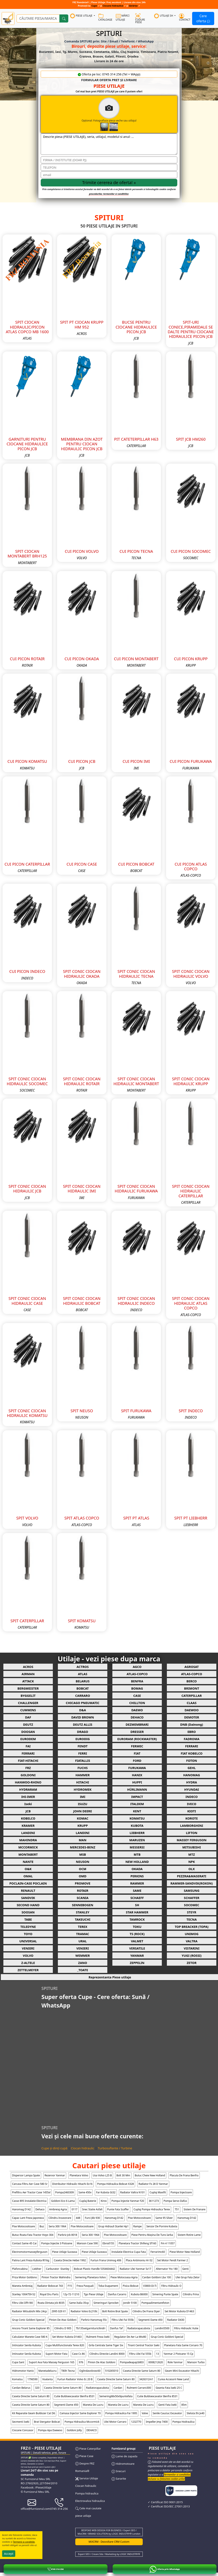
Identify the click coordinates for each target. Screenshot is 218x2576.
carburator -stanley (57, 2269)
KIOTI (191, 1811)
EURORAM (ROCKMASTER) (137, 1739)
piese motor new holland (185, 2252)
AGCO (137, 1667)
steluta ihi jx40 (195, 2413)
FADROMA (192, 1739)
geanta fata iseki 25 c (169, 2388)
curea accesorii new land (173, 2379)
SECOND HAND (28, 1905)
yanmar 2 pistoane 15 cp (178, 2354)
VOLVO (28, 1955)
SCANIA (82, 1898)
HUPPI (137, 1782)
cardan (117, 2388)
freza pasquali (85, 2286)
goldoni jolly (74, 2430)
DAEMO (137, 1710)
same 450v (84, 2192)
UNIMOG (191, 1934)
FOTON (191, 1760)
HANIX (137, 1775)
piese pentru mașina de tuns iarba (152, 2235)
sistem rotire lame (189, 2235)
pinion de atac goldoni (63, 2320)
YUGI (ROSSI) (191, 1955)
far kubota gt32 (106, 2192)
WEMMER (82, 1955)
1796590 (32, 2379)
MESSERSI (137, 1847)
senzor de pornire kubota (161, 2226)
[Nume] (109, 160)
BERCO (191, 1681)
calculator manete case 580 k (30, 2337)
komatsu (17, 2379)
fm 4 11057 (168, 2243)
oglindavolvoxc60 (90, 2371)
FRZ (28, 1768)
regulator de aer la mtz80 (130, 2337)
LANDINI (28, 1833)
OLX (192, 1869)
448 (78, 2218)
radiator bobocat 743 (50, 2286)
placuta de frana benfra (184, 2175)
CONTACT (184, 17)
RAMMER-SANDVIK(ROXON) (191, 1883)
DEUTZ (28, 1724)
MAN (83, 1840)
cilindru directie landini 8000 (107, 2354)
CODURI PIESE (140, 18)
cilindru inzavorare (59, 2218)
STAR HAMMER (137, 1912)
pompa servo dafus (175, 2201)
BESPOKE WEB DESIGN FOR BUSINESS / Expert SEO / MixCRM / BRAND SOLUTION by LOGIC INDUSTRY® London (109, 2532)
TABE (28, 1919)
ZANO (82, 1963)
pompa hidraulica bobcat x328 (115, 2184)
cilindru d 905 (62, 2328)
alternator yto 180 (167, 2269)
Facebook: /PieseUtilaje (36, 2487)
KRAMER (28, 1825)
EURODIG (82, 1739)
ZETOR (191, 1963)
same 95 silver (164, 2218)
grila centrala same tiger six (106, 2345)
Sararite (119, 2478)
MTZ (191, 1854)
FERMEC (137, 1746)
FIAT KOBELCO (192, 1753)
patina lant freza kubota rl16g (30, 2260)
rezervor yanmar (55, 2175)
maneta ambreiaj (22, 2286)
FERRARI (191, 1746)
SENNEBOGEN (82, 1905)
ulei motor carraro (115, 2422)
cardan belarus (21, 2388)
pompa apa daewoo (50, 2430)
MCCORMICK (28, 1847)
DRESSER (137, 1732)
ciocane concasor (22, 2430)
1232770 (136, 2422)
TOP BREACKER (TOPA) (191, 1926)
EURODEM (28, 1739)
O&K (28, 1869)
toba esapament (108, 2286)
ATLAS (82, 1674)
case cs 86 (78, 2354)
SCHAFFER (191, 1898)
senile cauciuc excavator (167, 2413)
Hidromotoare (123, 2464)
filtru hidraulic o (171, 2286)
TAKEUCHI (82, 1919)
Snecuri (119, 2471)
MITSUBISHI (191, 1847)
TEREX (82, 1926)
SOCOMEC (191, 1905)
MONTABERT (28, 1854)
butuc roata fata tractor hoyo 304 (32, 2235)
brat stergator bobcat (47, 2422)
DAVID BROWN (82, 1717)
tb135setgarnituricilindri (90, 2328)
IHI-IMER (28, 1796)
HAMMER (82, 1775)
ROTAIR (82, 1890)
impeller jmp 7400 (157, 2422)
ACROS (28, 1667)
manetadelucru (47, 2371)
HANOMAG (191, 1775)
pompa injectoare (181, 2192)
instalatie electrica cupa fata (128, 2252)
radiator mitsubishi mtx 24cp (29, 2311)
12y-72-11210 (71, 2294)
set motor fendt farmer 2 (172, 2260)
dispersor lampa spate (26, 2175)
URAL (82, 1941)
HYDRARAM (28, 1789)
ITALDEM (137, 1804)
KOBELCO (28, 1818)
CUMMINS (28, 1710)
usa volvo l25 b (102, 2175)
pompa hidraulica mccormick (81, 2422)
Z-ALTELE (28, 1963)
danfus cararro (117, 2294)
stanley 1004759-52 (23, 2294)
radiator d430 (175, 2320)
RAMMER (137, 1883)
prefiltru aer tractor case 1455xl (31, 2192)
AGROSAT (191, 1667)
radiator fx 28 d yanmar (153, 2184)
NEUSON (82, 1861)
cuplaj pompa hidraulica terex (152, 2209)
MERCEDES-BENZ (82, 1847)
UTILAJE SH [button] (164, 15)
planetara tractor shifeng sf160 (137, 2243)
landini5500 (162, 2328)
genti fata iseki (167, 2405)
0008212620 (155, 2362)
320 (37, 2388)
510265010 (111, 2371)
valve (145, 2413)
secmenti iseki (20, 2422)
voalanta (47, 2379)
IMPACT (137, 1796)
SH (137, 1905)
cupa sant (18, 2362)
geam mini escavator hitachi (182, 2371)
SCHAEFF (137, 1898)
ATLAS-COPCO (137, 1674)
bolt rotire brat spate (115, 2311)
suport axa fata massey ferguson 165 (51, 2362)
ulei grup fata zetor (188, 2277)
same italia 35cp (79, 2303)
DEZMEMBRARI (137, 1724)
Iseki (28, 1804)
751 (177, 2209)
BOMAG (137, 1688)
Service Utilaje (86, 2478)
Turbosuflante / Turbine (115, 2148)
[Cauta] (63, 18)
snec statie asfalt (92, 2209)
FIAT (137, 1753)
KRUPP (82, 1825)
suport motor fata (56, 2354)
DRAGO (82, 1732)
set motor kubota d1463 (179, 2311)
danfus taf (116, 2328)
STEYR (191, 1912)
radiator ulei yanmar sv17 (135, 2269)
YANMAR (137, 1955)
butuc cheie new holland (150, 2175)
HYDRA (191, 1782)
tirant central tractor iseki (143, 2345)
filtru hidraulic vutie (186, 2328)
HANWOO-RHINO (28, 1782)
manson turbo (196, 2362)
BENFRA (137, 1681)
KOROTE (191, 1818)
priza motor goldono (24, 2277)
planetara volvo (79, 2175)
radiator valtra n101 (132, 2192)
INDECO (192, 1796)
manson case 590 (87, 2243)
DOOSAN (28, 1732)
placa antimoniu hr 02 (139, 2260)
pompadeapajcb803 (132, 2362)
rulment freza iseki (98, 2337)
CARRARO (82, 1695)
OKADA (137, 1869)
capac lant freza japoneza (28, 2218)
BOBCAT (82, 1688)
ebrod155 (108, 2243)
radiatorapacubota (138, 2328)
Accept (8, 2554)
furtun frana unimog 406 (106, 2260)
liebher (36, 2269)
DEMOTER (191, 1717)
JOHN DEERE (82, 1811)
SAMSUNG (192, 1890)
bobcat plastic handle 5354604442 (94, 2269)
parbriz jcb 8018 (67, 2235)
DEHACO (137, 1717)
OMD (82, 1876)
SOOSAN (28, 1912)
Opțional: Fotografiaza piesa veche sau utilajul (127, 114)
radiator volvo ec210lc (84, 2311)
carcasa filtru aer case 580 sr (30, 2184)
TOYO (28, 1934)
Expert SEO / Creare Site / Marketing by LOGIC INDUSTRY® (109, 2554)
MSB (82, 1854)
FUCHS (83, 1768)
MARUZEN (137, 1840)
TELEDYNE (28, 1926)
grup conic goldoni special (28, 2320)
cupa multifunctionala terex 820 (65, 2345)
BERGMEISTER (28, 1688)
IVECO (191, 1804)
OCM (82, 1869)
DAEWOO (192, 1710)
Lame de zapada (124, 2456)
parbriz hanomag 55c (94, 2320)
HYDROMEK (82, 1789)
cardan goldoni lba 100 (156, 2277)
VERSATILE (137, 1948)
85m (184, 2405)
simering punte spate (165, 2294)
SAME (137, 1890)
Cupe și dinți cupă (54, 2148)
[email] (109, 174)
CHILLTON (137, 1703)
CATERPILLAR (192, 1695)
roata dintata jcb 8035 (51, 2303)
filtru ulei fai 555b (123, 2320)
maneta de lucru (93, 2405)
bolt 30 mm (123, 2175)
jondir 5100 (130, 2303)
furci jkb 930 (92, 2218)
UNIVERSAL (28, 1941)
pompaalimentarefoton (155, 2303)
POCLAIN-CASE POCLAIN (28, 1883)
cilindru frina (191, 2294)
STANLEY (82, 1912)
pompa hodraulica (183, 2422)
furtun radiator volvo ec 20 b (74, 2379)
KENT (137, 1811)
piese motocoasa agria (124, 2277)
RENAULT (28, 1890)
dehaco (40, 2209)
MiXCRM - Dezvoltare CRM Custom (109, 2542)
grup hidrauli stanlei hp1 (113, 2226)
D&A (82, 1710)
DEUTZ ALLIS (82, 1724)
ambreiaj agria (58, 2209)
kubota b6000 (139, 2294)
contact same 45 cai (24, 2243)
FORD (137, 1760)
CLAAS (192, 1703)
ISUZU (82, 1804)
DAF (28, 1717)
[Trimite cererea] (109, 182)
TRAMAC (82, 1934)
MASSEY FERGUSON (191, 1840)
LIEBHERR (137, 1833)
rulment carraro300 (139, 2388)
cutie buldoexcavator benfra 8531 (74, 2396)
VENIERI (28, 1948)
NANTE (28, 1861)
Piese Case (84, 2456)
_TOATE (82, 1970)
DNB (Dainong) (191, 1724)
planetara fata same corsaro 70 (183, 2345)
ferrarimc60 (157, 2252)
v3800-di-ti (150, 2286)
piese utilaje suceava (64, 2252)
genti (185, 2269)
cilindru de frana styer (146, 2311)
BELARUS (82, 1681)
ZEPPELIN (137, 1963)
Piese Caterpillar (88, 2448)
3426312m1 (146, 2379)
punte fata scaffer (118, 2209)
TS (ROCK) (137, 1934)
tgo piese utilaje (93, 2294)
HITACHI (82, 1782)
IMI (82, 1796)
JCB (28, 1811)
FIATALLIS (82, 1760)
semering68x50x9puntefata (115, 2396)
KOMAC (82, 1818)
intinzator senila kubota (26, 2345)
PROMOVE (82, 1883)
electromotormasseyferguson (30, 2252)
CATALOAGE (105, 17)
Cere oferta (203, 18)
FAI (28, 1746)
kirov (104, 2201)
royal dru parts (49, 2294)
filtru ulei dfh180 (22, 2303)
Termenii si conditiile (24, 2541)
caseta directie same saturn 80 (141, 2371)
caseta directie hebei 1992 (70, 2260)
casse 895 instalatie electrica (29, 2201)
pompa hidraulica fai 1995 (121, 2413)
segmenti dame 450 (150, 2320)
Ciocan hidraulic (82, 2148)
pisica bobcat (130, 2286)
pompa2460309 (64, 2192)
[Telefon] (109, 167)
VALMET (137, 1941)
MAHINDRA (28, 1840)
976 (81, 2362)
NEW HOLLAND (137, 1861)
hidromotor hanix (23, 2371)
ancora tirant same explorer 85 (31, 2328)
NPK (191, 1861)
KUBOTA (137, 1825)
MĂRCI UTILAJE (123, 17)
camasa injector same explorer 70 (80, 2413)
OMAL (28, 1876)
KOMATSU (137, 1818)
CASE (137, 1695)
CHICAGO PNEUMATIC (82, 1703)
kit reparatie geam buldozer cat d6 (33, 2413)
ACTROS (83, 1667)
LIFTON (191, 1833)
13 (157, 2354)
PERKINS (137, 1876)
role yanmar (175, 2362)
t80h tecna (68, 2371)
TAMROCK (137, 1919)
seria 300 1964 (57, 2226)
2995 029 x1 (59, 2311)
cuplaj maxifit (158, 2192)
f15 (70, 2286)
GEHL (191, 1768)
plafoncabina (20, 2269)
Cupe (94, 5)
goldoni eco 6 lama (63, 2201)
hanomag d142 (21, 2209)
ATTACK (28, 1681)
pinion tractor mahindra (56, 2277)
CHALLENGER (28, 1703)
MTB (137, 1854)
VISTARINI (192, 1948)
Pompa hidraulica (86, 2493)
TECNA (191, 1919)
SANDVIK (28, 1898)
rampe (137, 2226)
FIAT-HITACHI (28, 1760)
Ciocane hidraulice (113, 5)
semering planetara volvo (90, 2277)
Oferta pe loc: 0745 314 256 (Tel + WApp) (109, 74)
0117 (74, 2209)
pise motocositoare (139, 2218)
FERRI (82, 1753)
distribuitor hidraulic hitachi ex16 (72, 2184)
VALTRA (191, 1941)
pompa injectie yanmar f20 (127, 2201)
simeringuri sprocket (106, 2303)
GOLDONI (28, 1775)
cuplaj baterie (87, 2201)
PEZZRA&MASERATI (191, 1876)
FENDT (83, 1746)
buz (41, 2226)
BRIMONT (191, 1688)
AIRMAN (28, 1674)
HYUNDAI (191, 1789)
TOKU (137, 1926)
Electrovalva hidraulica (90, 2501)
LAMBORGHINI (191, 1825)
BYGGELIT (28, 1695)
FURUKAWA (137, 1768)
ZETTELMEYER (28, 1970)
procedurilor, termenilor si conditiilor (108, 193)
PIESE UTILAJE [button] (81, 15)
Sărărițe (133, 5)
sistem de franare (194, 2209)
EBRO (191, 1732)
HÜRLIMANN (137, 1789)
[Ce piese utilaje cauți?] (38, 18)
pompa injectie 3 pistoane (56, 2243)
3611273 (154, 2201)
